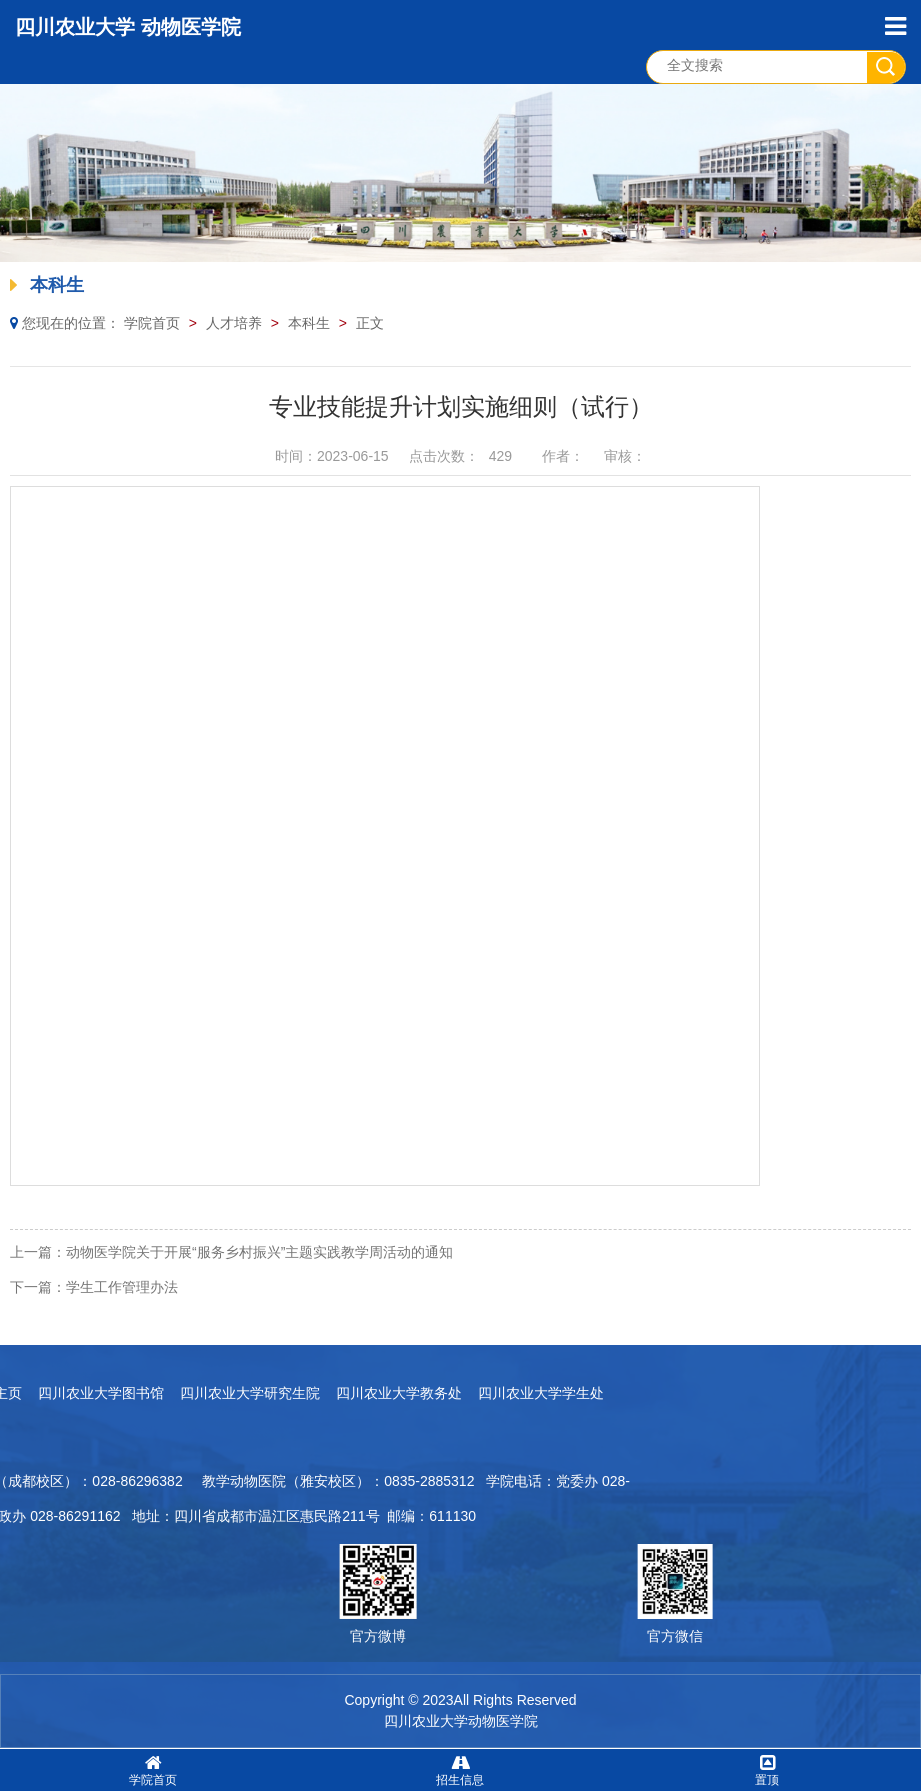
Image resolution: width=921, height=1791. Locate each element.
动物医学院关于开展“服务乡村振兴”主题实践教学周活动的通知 (259, 1252)
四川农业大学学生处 (307, 1393)
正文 (370, 323)
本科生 (309, 323)
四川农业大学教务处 (165, 1393)
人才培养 (234, 323)
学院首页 (152, 323)
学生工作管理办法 (122, 1287)
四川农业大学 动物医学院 (128, 27)
